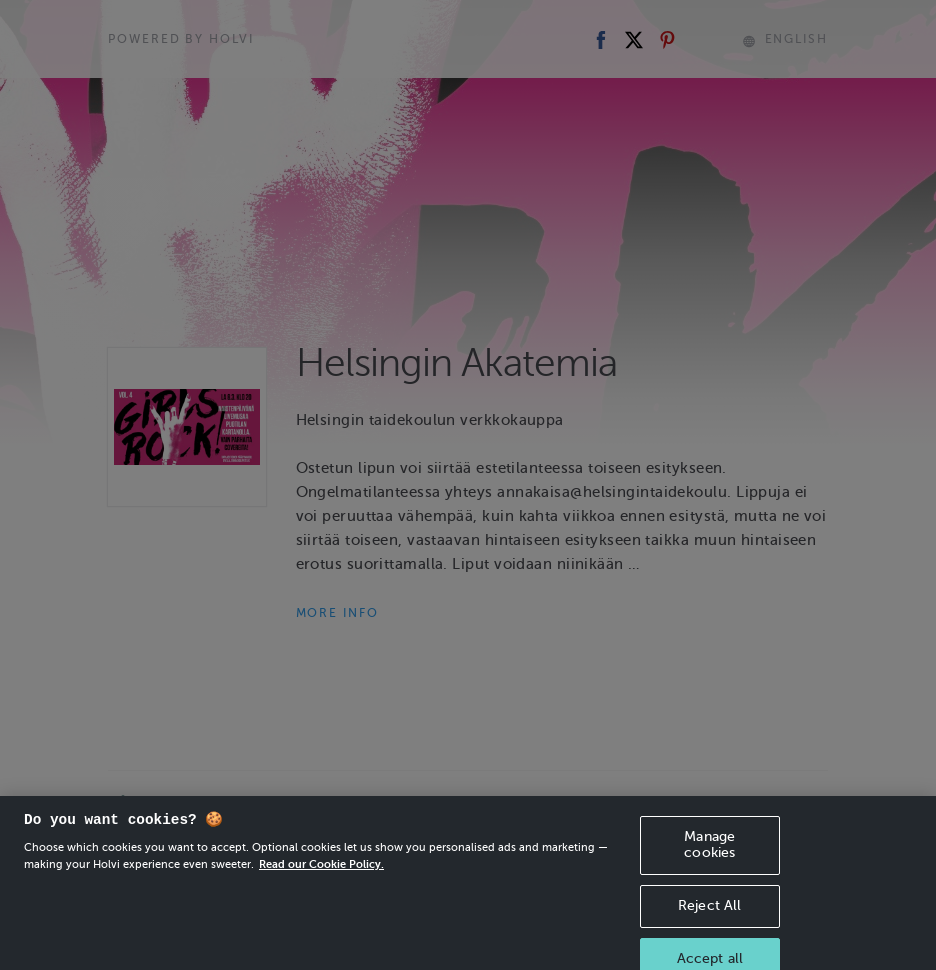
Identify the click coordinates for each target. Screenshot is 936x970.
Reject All (709, 917)
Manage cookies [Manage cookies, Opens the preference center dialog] (709, 856)
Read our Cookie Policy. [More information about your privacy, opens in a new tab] (321, 875)
